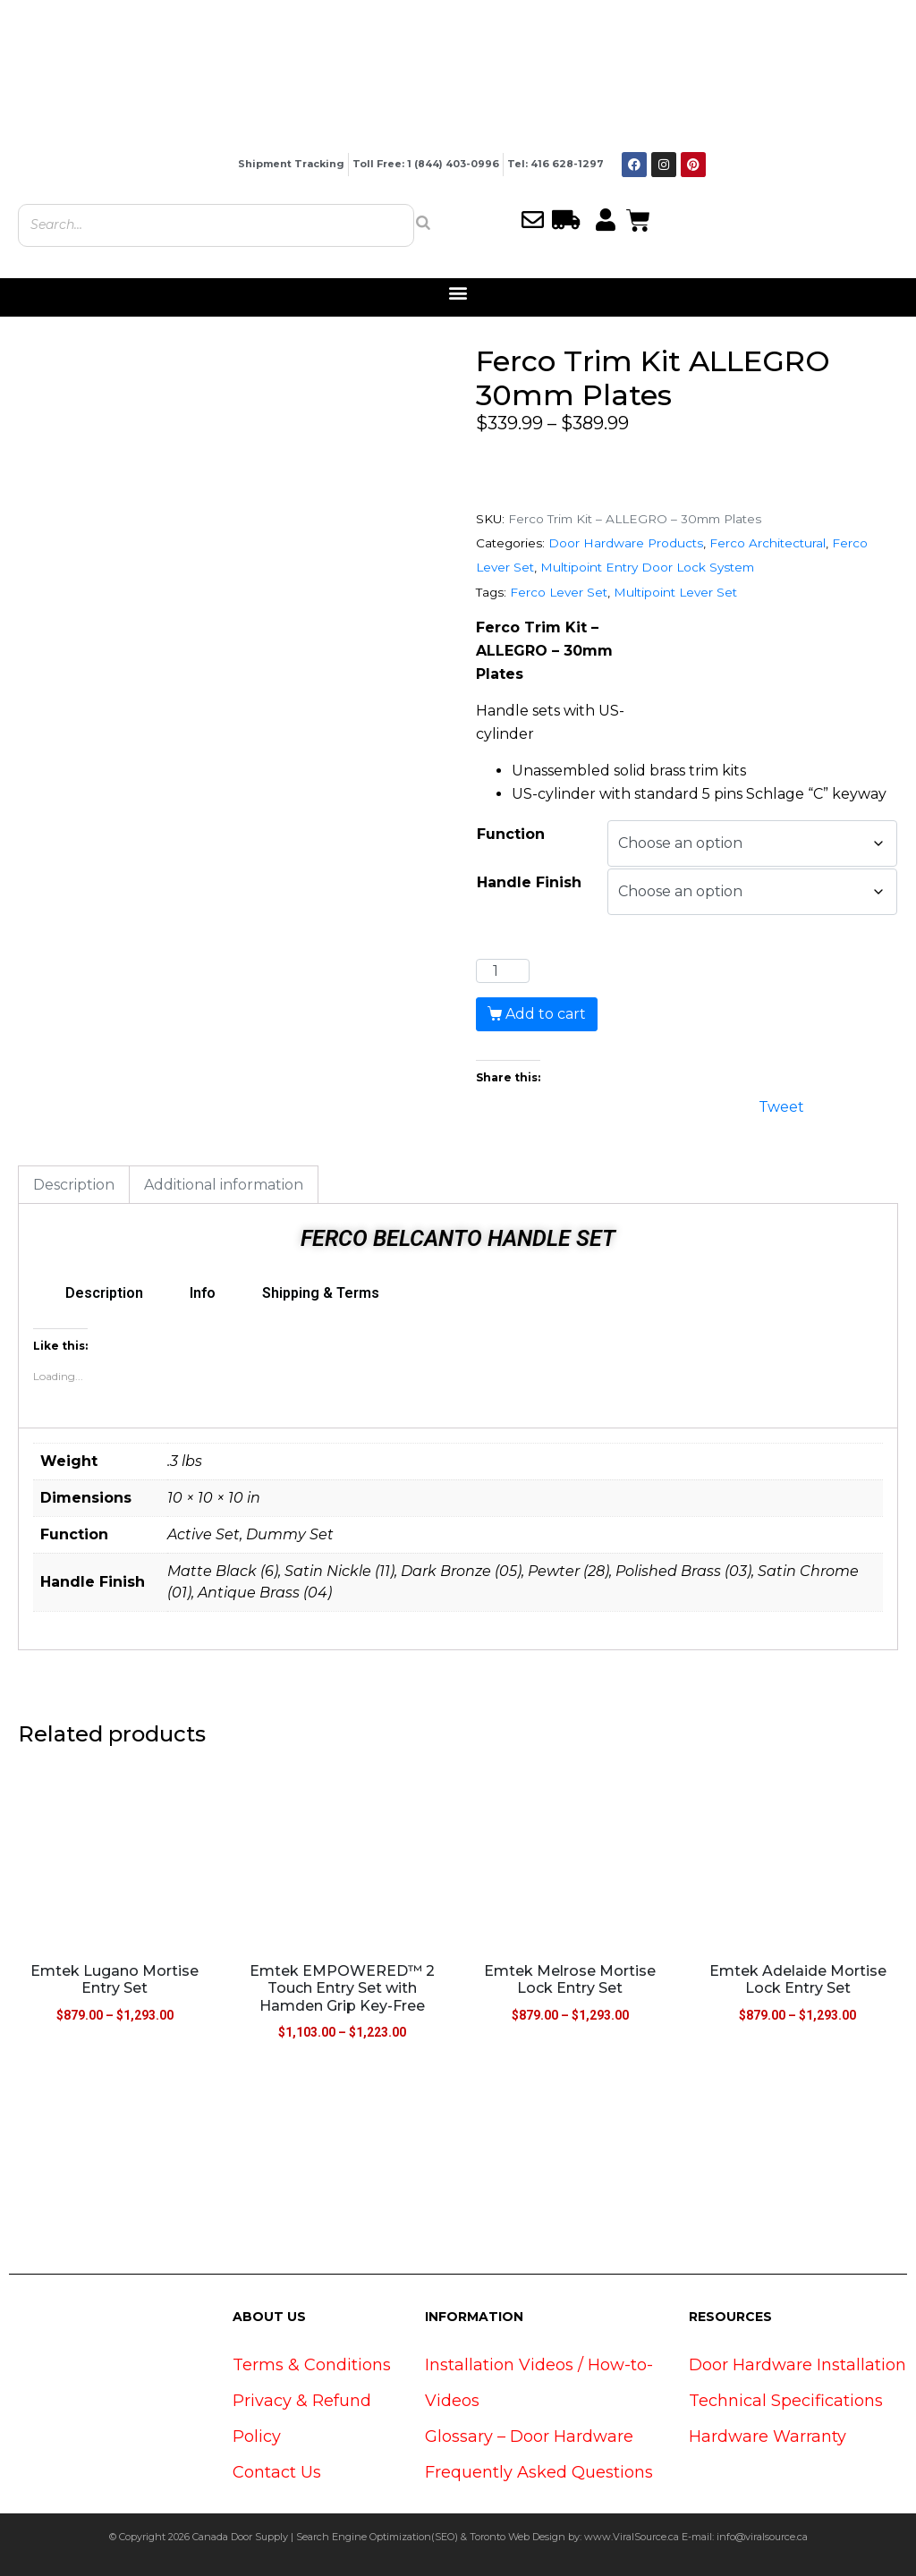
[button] (458, 293)
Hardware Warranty (767, 2436)
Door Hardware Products (625, 543)
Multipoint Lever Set (675, 592)
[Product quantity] (503, 971)
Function (511, 834)
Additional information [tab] (223, 1184)
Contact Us (277, 2472)
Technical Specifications (786, 2401)
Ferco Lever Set (558, 592)
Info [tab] (203, 1292)
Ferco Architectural (767, 543)
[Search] (423, 223)
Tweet (781, 1105)
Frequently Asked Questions (539, 2472)
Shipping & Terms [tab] (320, 1292)
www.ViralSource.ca (631, 2536)
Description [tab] (73, 1184)
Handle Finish (529, 882)
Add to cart (545, 1013)
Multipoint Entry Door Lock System (647, 567)
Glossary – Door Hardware (529, 2436)
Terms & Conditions (312, 2365)
